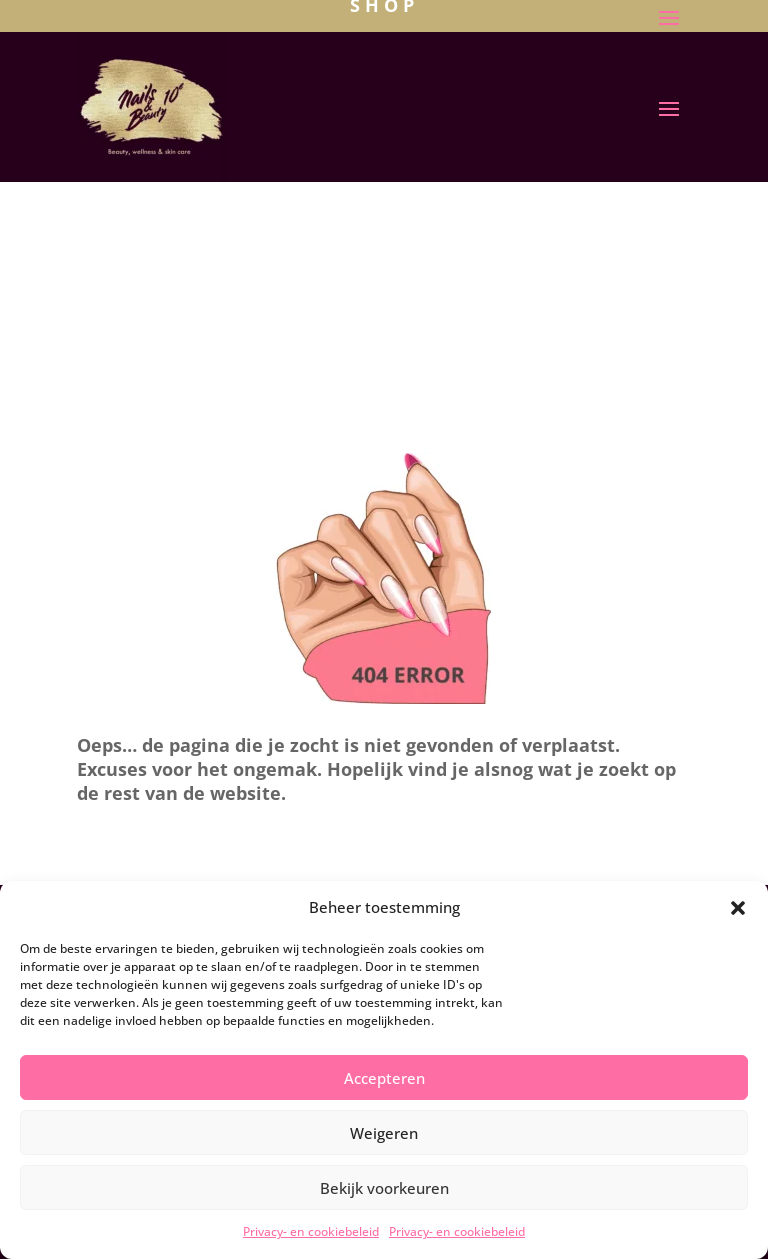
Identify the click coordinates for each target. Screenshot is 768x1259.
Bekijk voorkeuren (384, 1188)
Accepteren (384, 1078)
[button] (738, 908)
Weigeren (384, 1133)
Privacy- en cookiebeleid (311, 1231)
